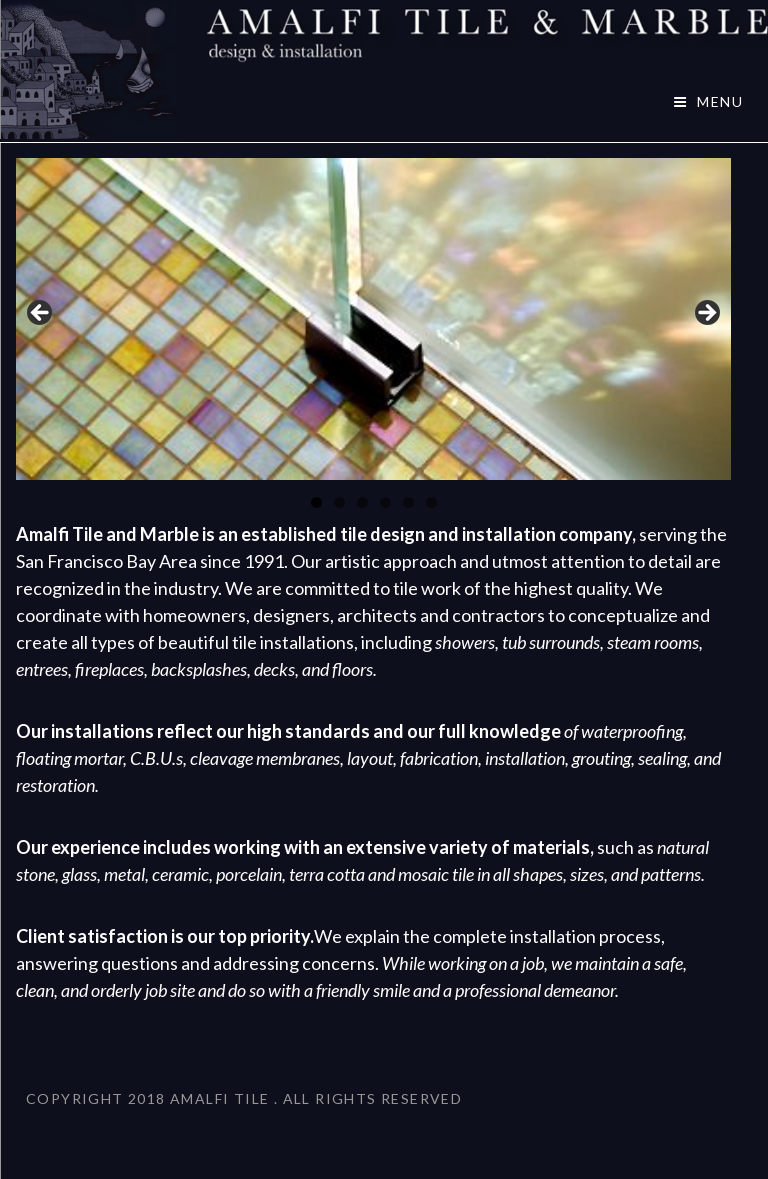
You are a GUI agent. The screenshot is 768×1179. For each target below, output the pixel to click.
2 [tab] (339, 502)
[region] (373, 319)
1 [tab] (316, 502)
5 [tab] (408, 502)
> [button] (706, 314)
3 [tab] (362, 502)
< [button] (41, 314)
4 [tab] (385, 502)
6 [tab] (431, 502)
